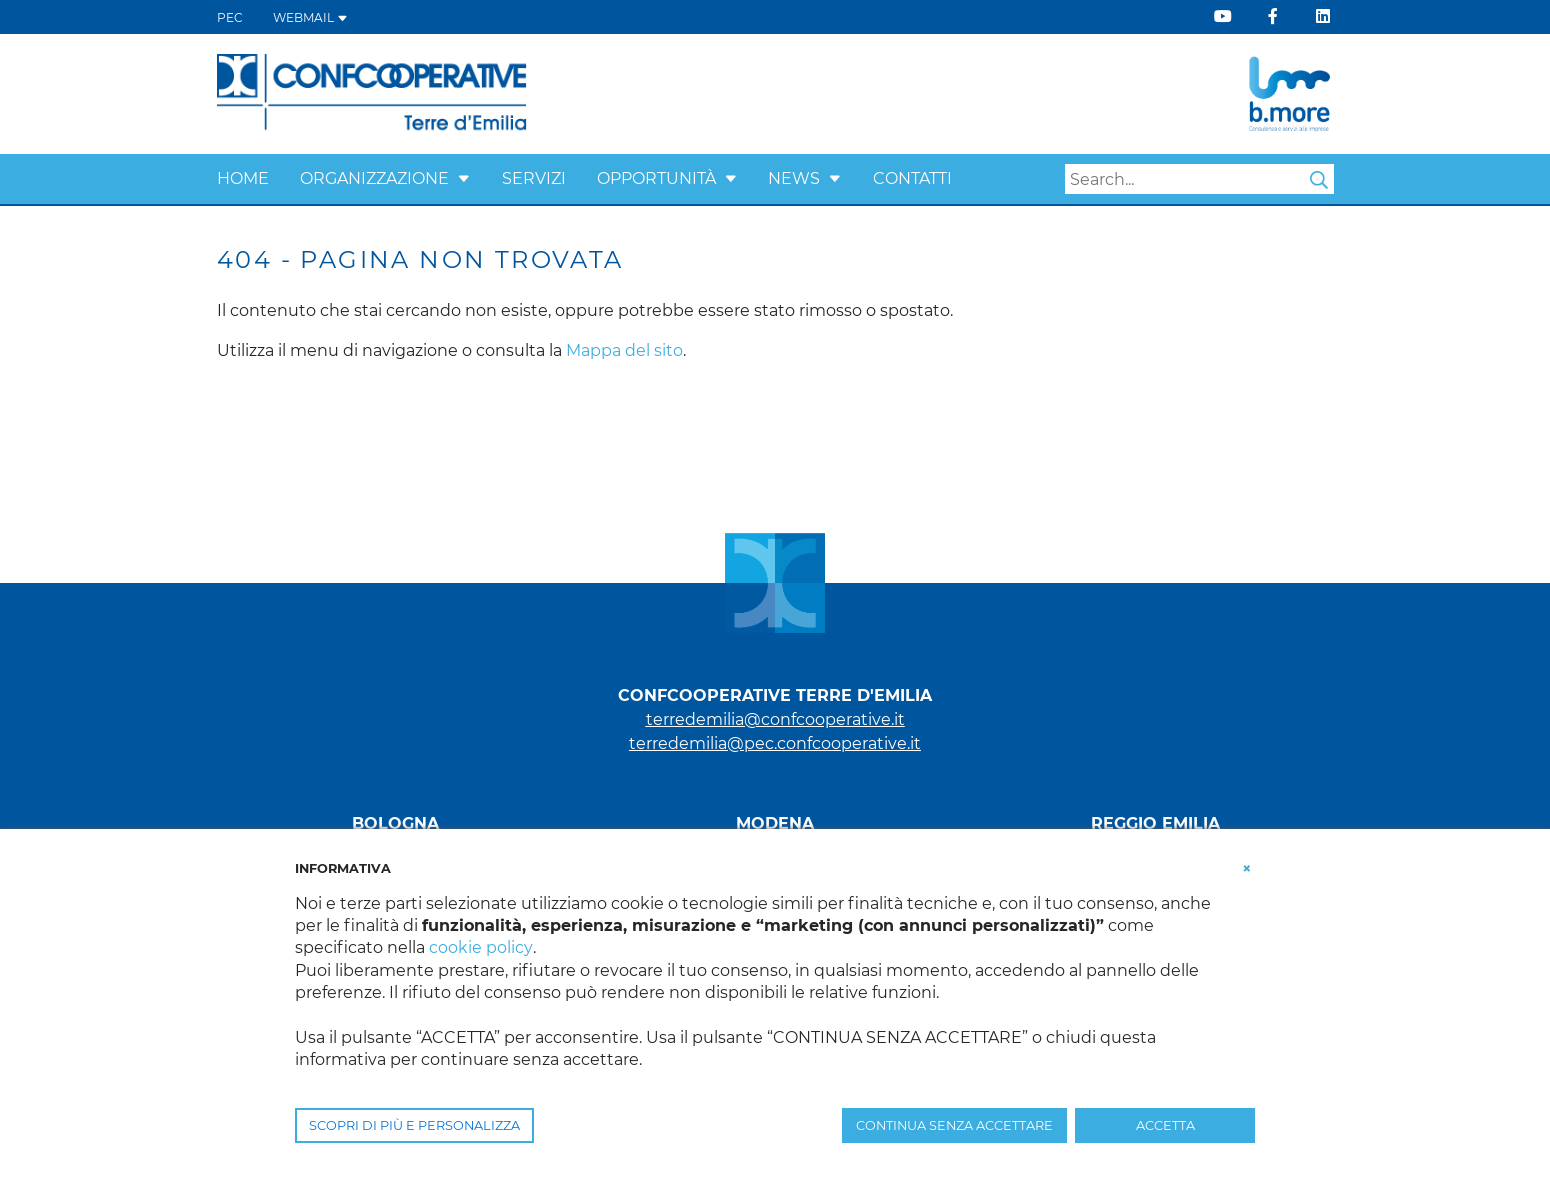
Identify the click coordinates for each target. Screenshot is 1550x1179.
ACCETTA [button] (1165, 1125)
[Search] (1199, 179)
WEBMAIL (310, 17)
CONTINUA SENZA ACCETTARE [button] (954, 1125)
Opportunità (656, 178)
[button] (464, 178)
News (794, 178)
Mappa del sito (624, 350)
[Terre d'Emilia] (372, 92)
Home (243, 178)
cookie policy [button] (480, 947)
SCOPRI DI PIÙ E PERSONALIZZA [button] (414, 1125)
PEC (230, 17)
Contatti (912, 178)
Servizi (534, 178)
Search (1319, 180)
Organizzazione (374, 178)
